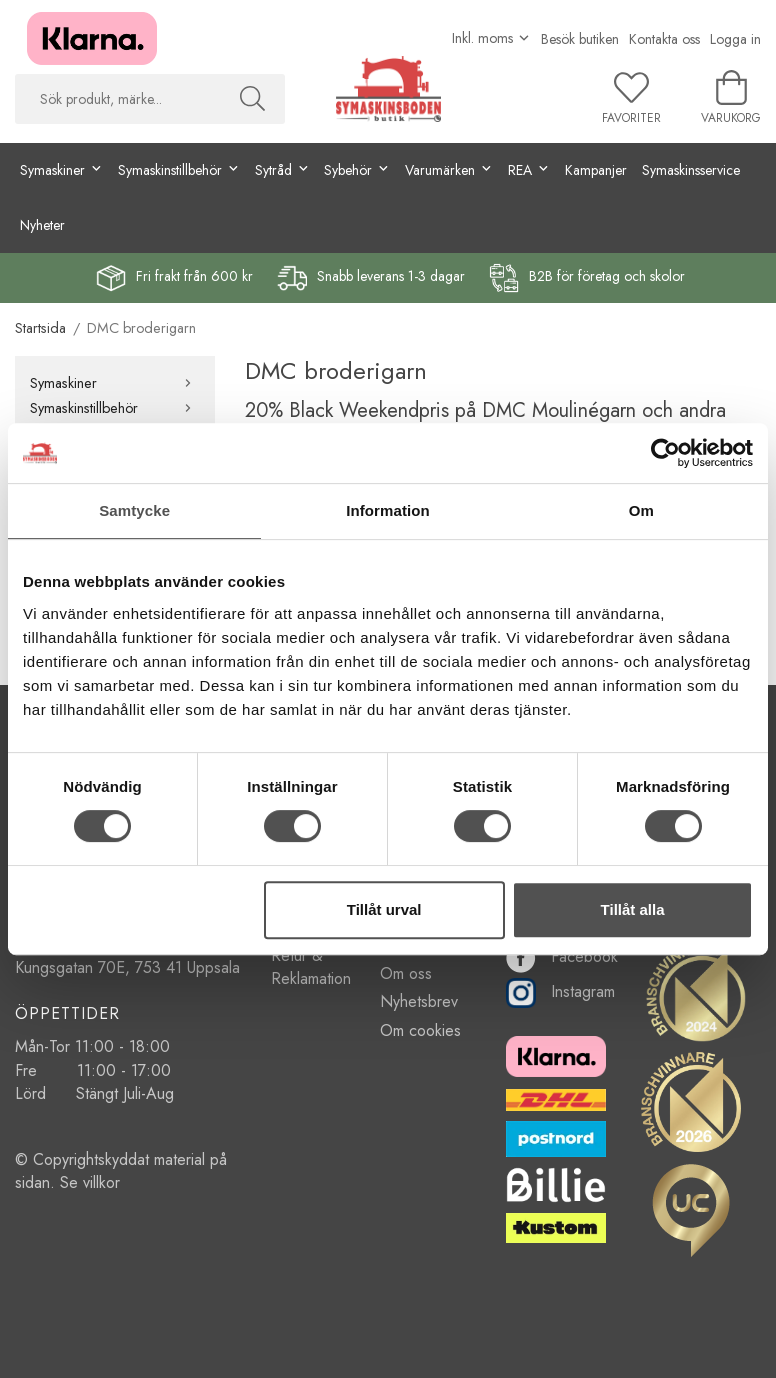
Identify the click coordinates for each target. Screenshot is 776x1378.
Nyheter (42, 225)
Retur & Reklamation (311, 967)
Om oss (406, 973)
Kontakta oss (664, 39)
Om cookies (420, 1030)
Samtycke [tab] (134, 510)
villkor (101, 1182)
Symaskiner (115, 383)
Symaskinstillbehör (115, 408)
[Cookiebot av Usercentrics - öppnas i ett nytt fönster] (665, 453)
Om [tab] (641, 510)
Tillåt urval (384, 909)
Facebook (562, 956)
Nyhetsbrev (419, 1001)
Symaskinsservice (691, 170)
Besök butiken (580, 39)
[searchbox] (117, 99)
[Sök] (252, 99)
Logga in (735, 39)
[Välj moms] (491, 38)
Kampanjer (596, 170)
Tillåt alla (633, 909)
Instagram (560, 991)
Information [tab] (388, 510)
